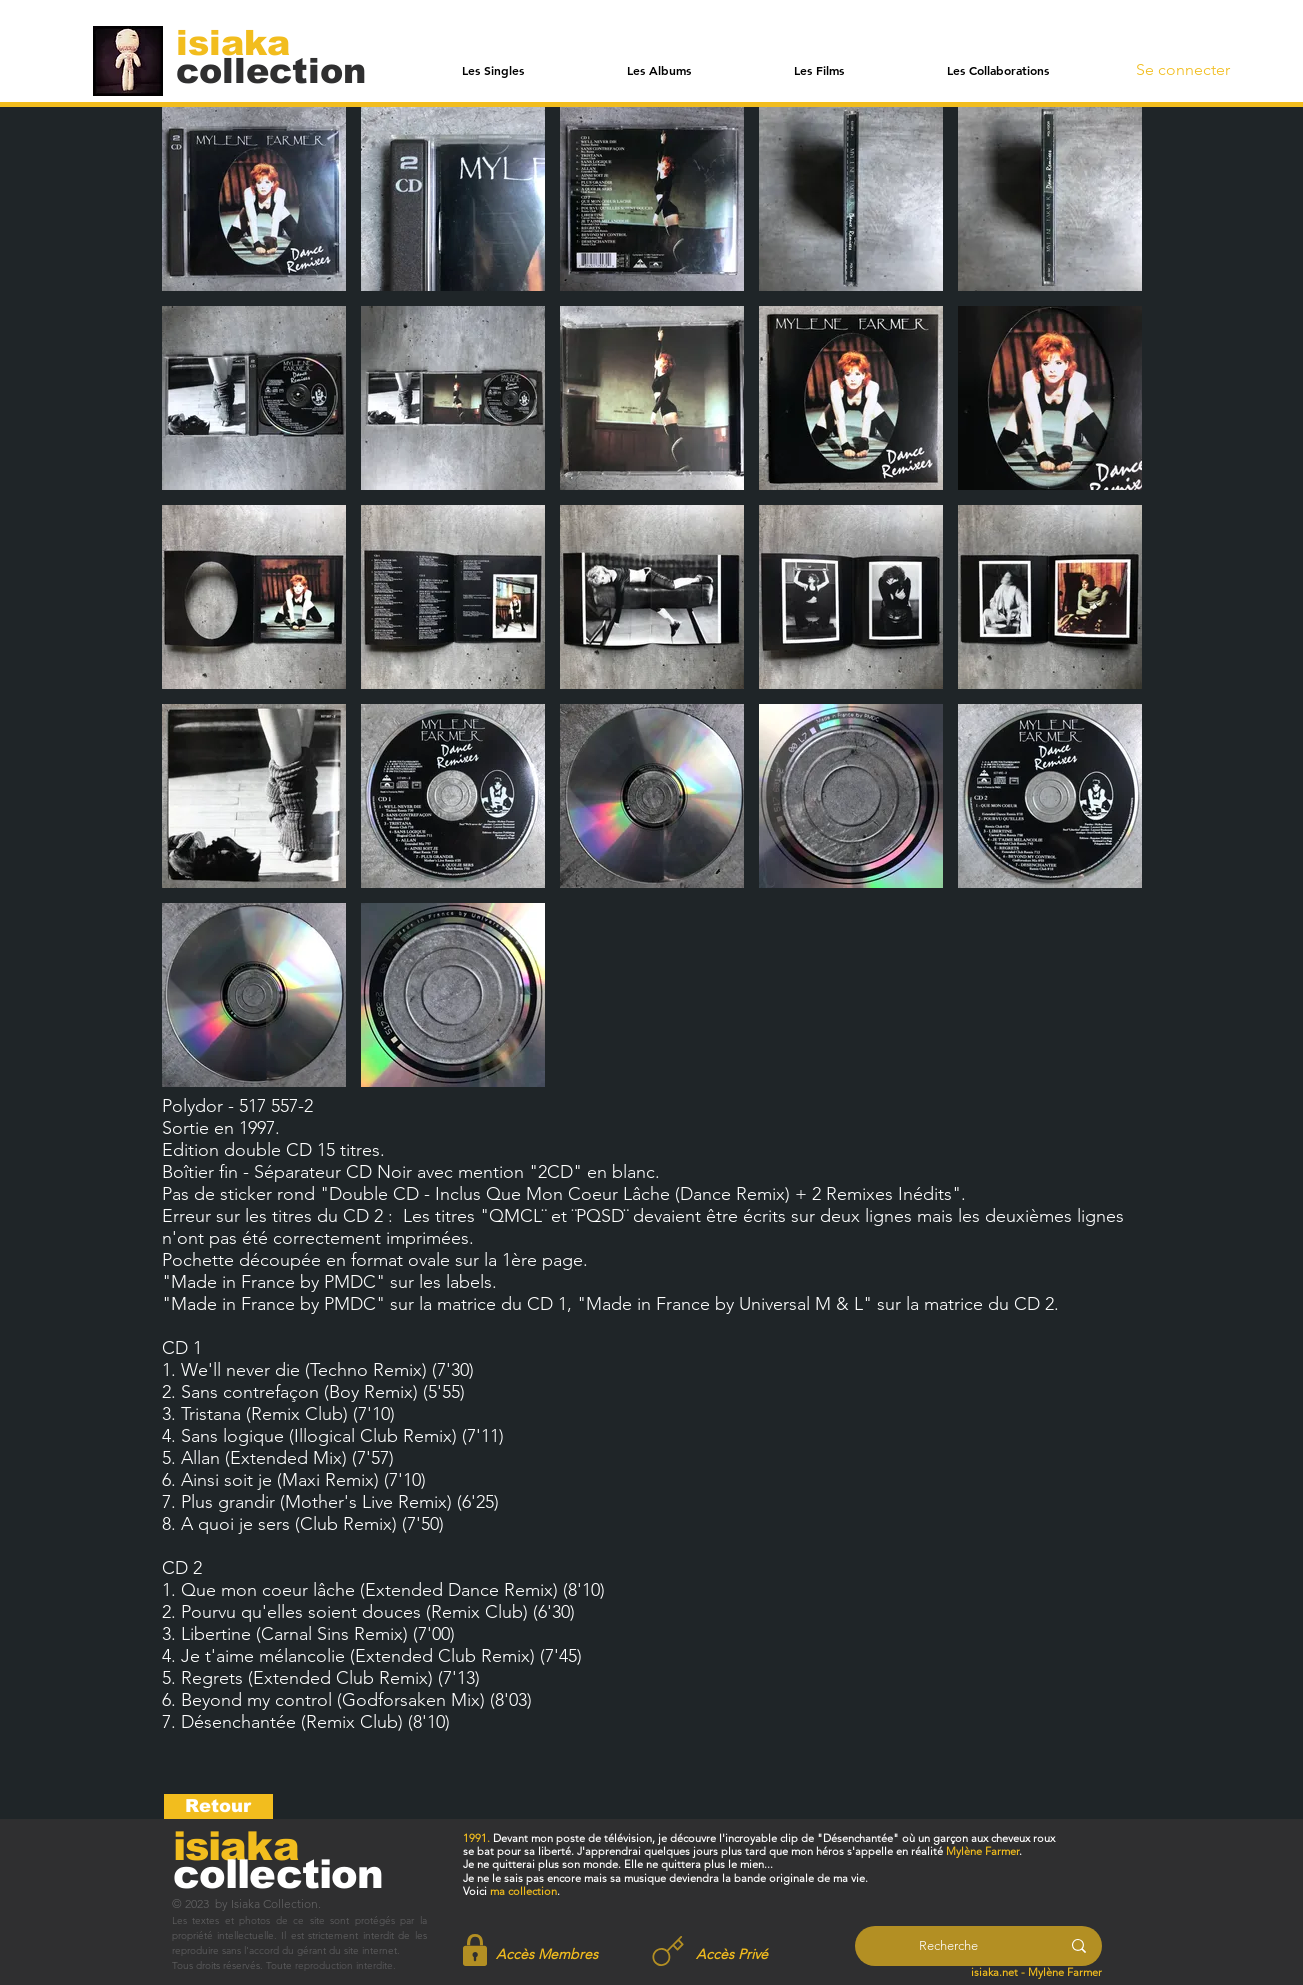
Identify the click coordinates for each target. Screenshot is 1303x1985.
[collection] (271, 70)
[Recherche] (948, 1946)
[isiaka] (244, 42)
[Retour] (218, 1806)
